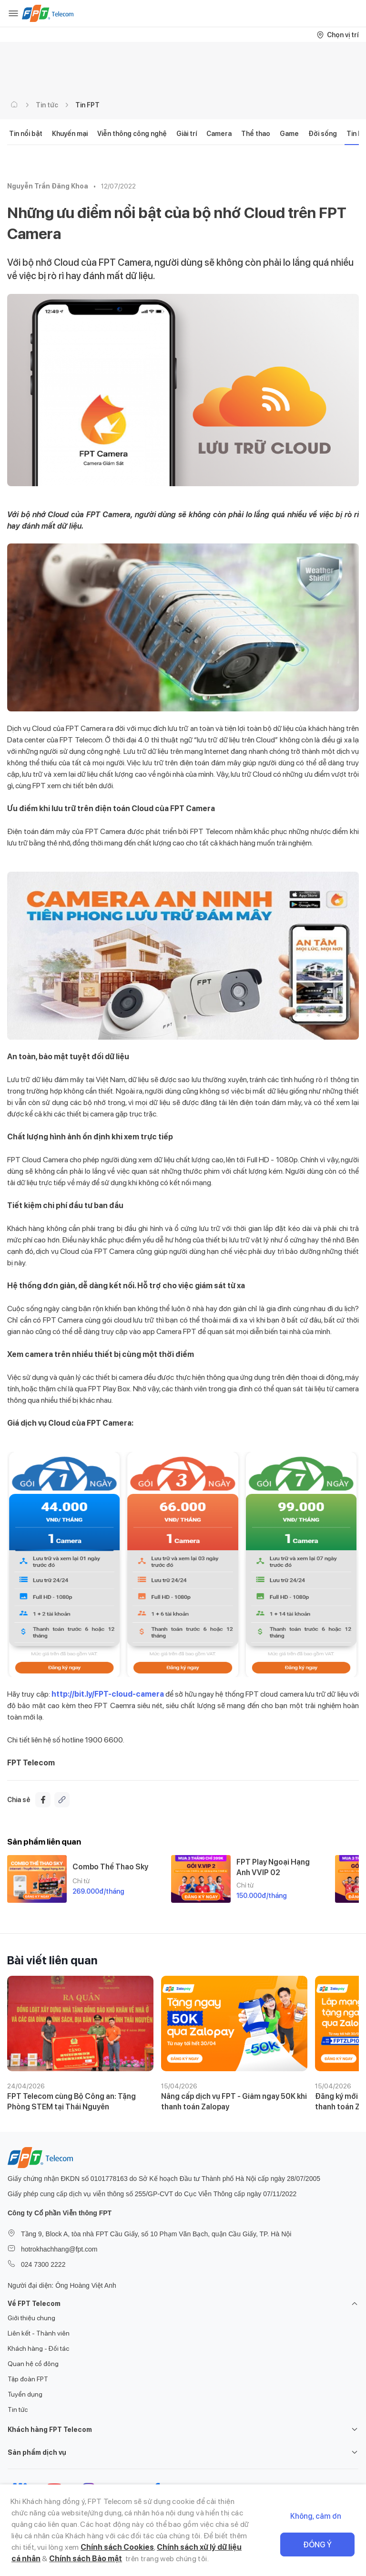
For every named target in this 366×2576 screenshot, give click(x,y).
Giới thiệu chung (31, 2318)
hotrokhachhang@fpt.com (59, 2249)
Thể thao (255, 133)
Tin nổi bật (25, 133)
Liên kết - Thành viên (39, 2333)
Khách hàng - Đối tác (38, 2348)
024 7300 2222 (43, 2264)
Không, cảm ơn (315, 2516)
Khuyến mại (70, 133)
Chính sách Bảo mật (85, 2558)
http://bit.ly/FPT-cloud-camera (107, 1694)
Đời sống (322, 133)
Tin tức (47, 105)
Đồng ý (317, 2544)
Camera (219, 133)
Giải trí (186, 133)
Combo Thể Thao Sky (110, 1866)
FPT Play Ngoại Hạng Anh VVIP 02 (273, 1867)
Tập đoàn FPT (28, 2379)
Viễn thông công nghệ (132, 133)
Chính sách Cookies (117, 2547)
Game (289, 133)
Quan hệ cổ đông (33, 2363)
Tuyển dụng (25, 2394)
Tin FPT (87, 105)
